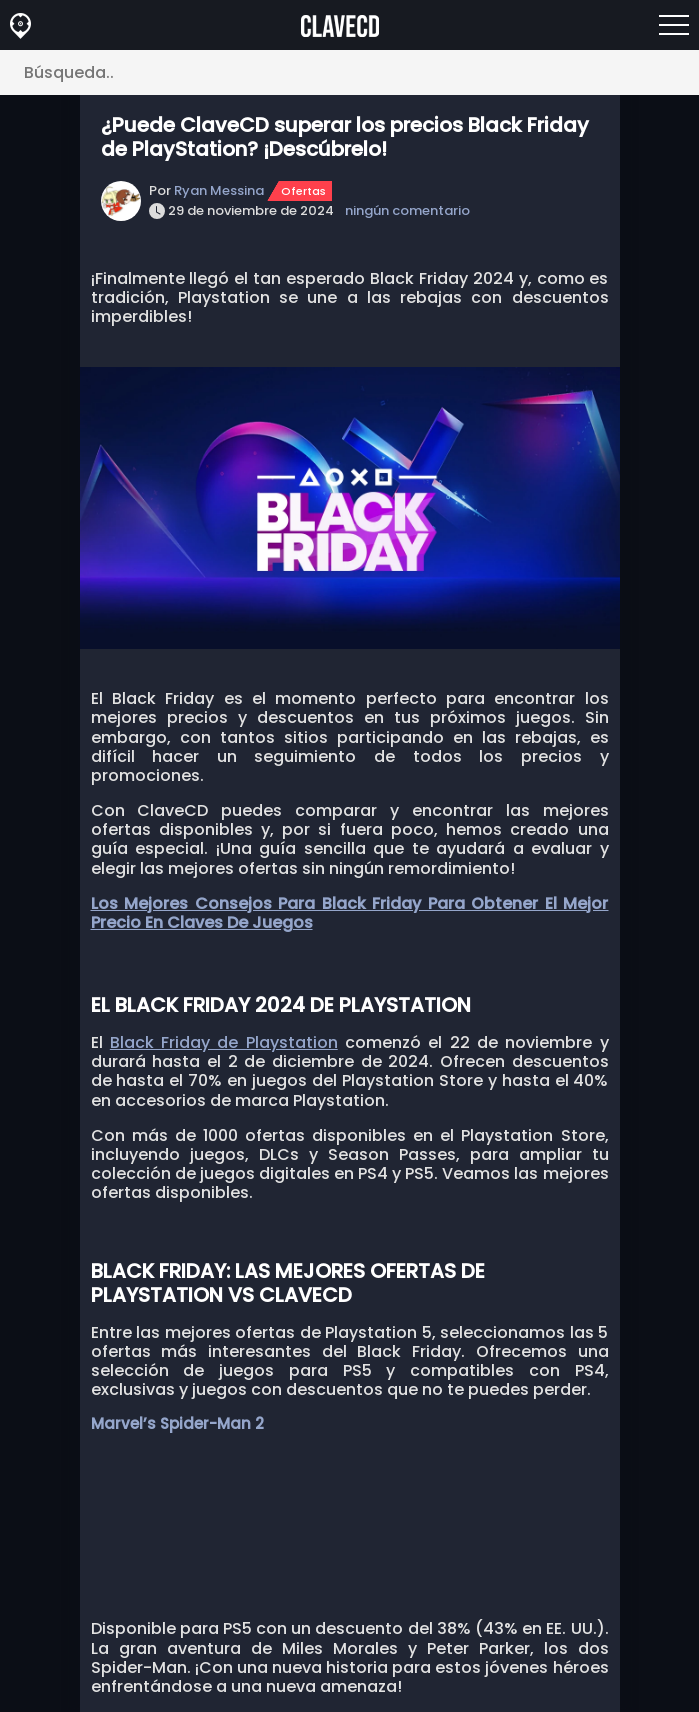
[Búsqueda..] (349, 72)
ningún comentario (407, 210)
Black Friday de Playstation (224, 1042)
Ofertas (303, 191)
